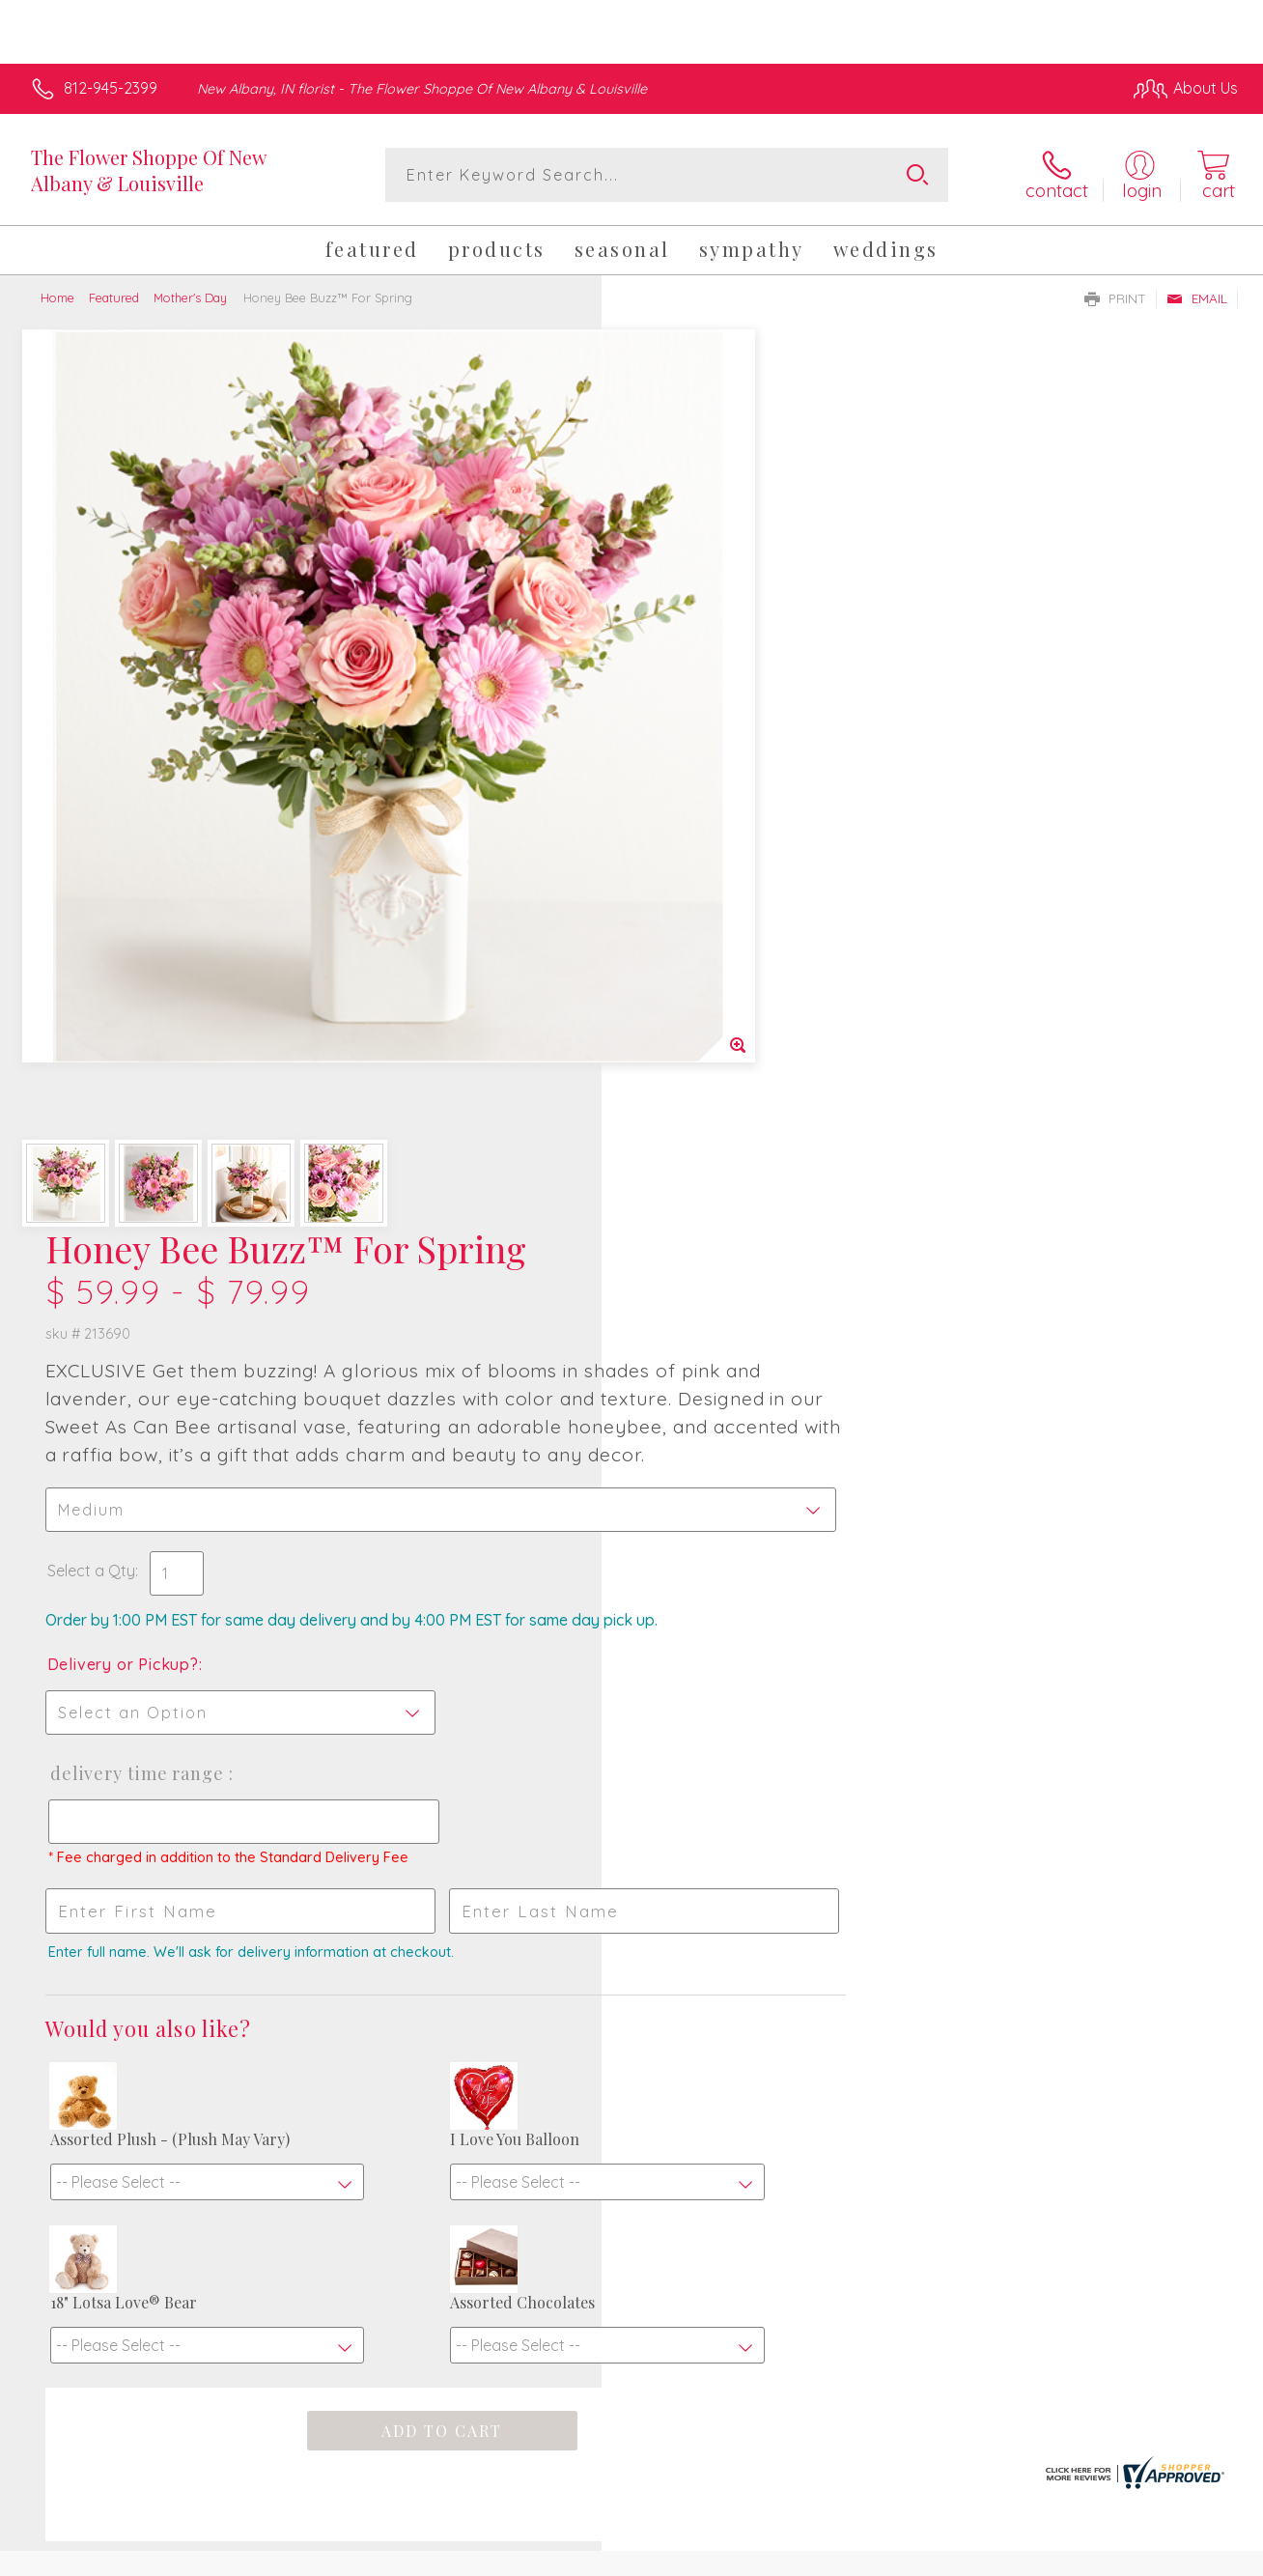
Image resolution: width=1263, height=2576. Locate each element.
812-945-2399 (110, 88)
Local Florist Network (1063, 2555)
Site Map (1182, 2555)
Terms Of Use (811, 2555)
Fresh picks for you (632, 1974)
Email (1196, 298)
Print (1115, 298)
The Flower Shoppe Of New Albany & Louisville (148, 170)
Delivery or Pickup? (709, 810)
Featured (114, 297)
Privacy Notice (925, 2555)
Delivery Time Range (722, 919)
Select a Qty (677, 697)
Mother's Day (190, 297)
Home (57, 297)
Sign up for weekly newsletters (631, 2083)
